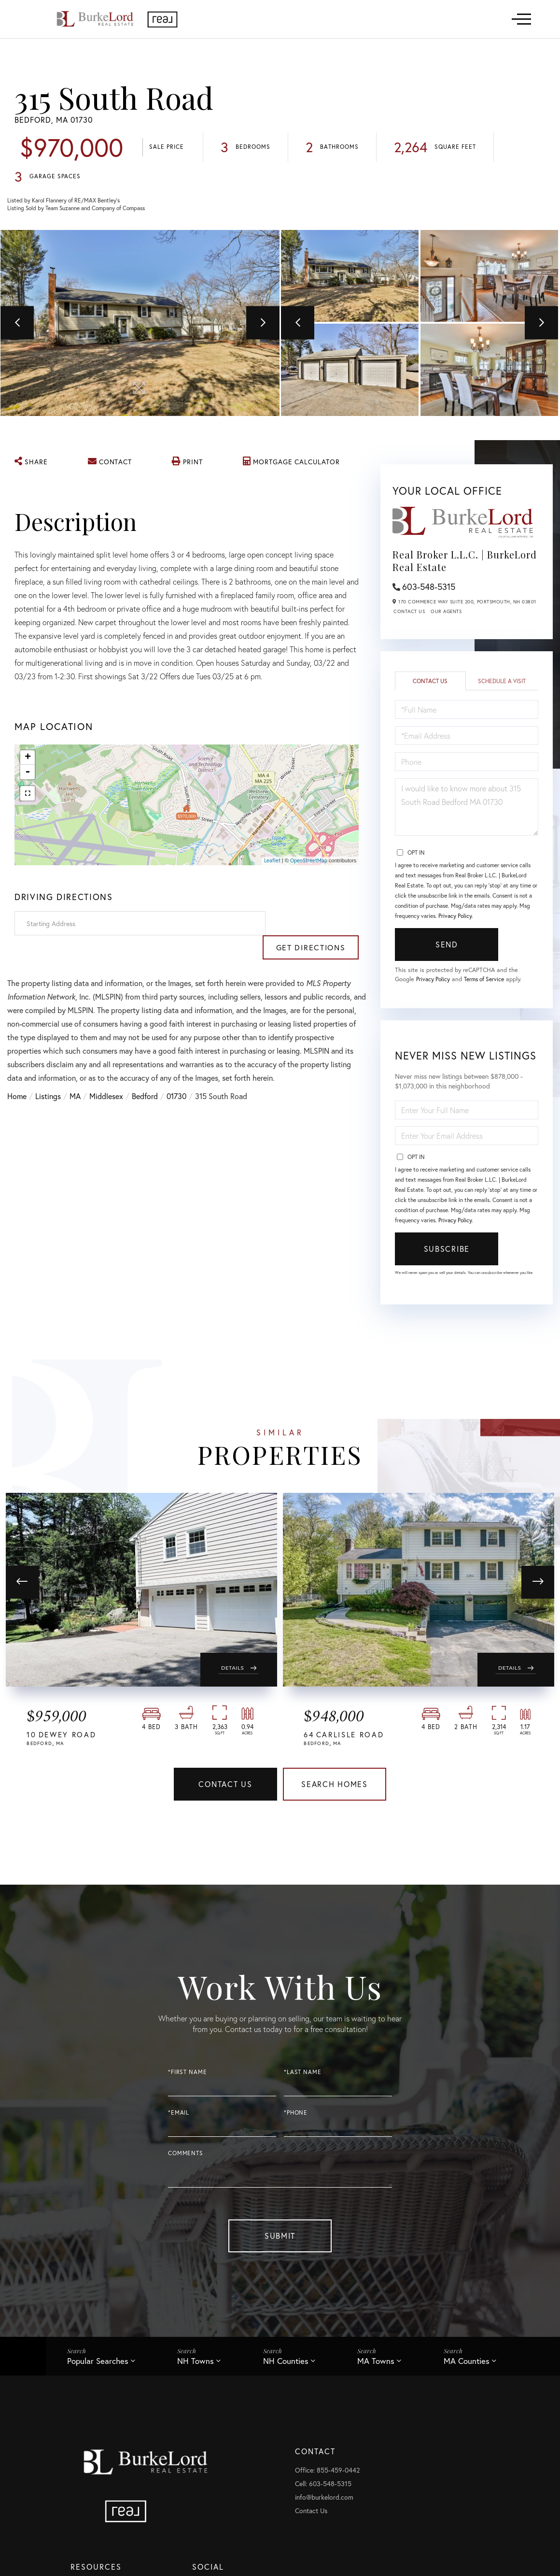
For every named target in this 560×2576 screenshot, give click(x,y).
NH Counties (286, 2366)
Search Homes (334, 1788)
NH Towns (196, 2366)
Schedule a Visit (502, 682)
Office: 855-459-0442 (328, 2476)
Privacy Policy (455, 917)
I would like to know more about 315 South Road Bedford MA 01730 (466, 809)
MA (75, 1073)
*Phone (296, 2117)
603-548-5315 (428, 588)
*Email (178, 2117)
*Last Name (303, 2076)
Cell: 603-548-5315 (324, 2490)
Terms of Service (488, 981)
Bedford (145, 1073)
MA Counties (467, 2366)
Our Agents (446, 613)
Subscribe (447, 1251)
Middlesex (106, 1073)
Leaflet (272, 861)
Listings (48, 1073)
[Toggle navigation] (521, 19)
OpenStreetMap (308, 861)
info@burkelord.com (325, 2503)
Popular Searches (97, 2366)
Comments (185, 2158)
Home (17, 1073)
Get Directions (314, 924)
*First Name (187, 2076)
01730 (176, 1073)
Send (446, 946)
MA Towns (376, 2366)
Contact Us (409, 613)
